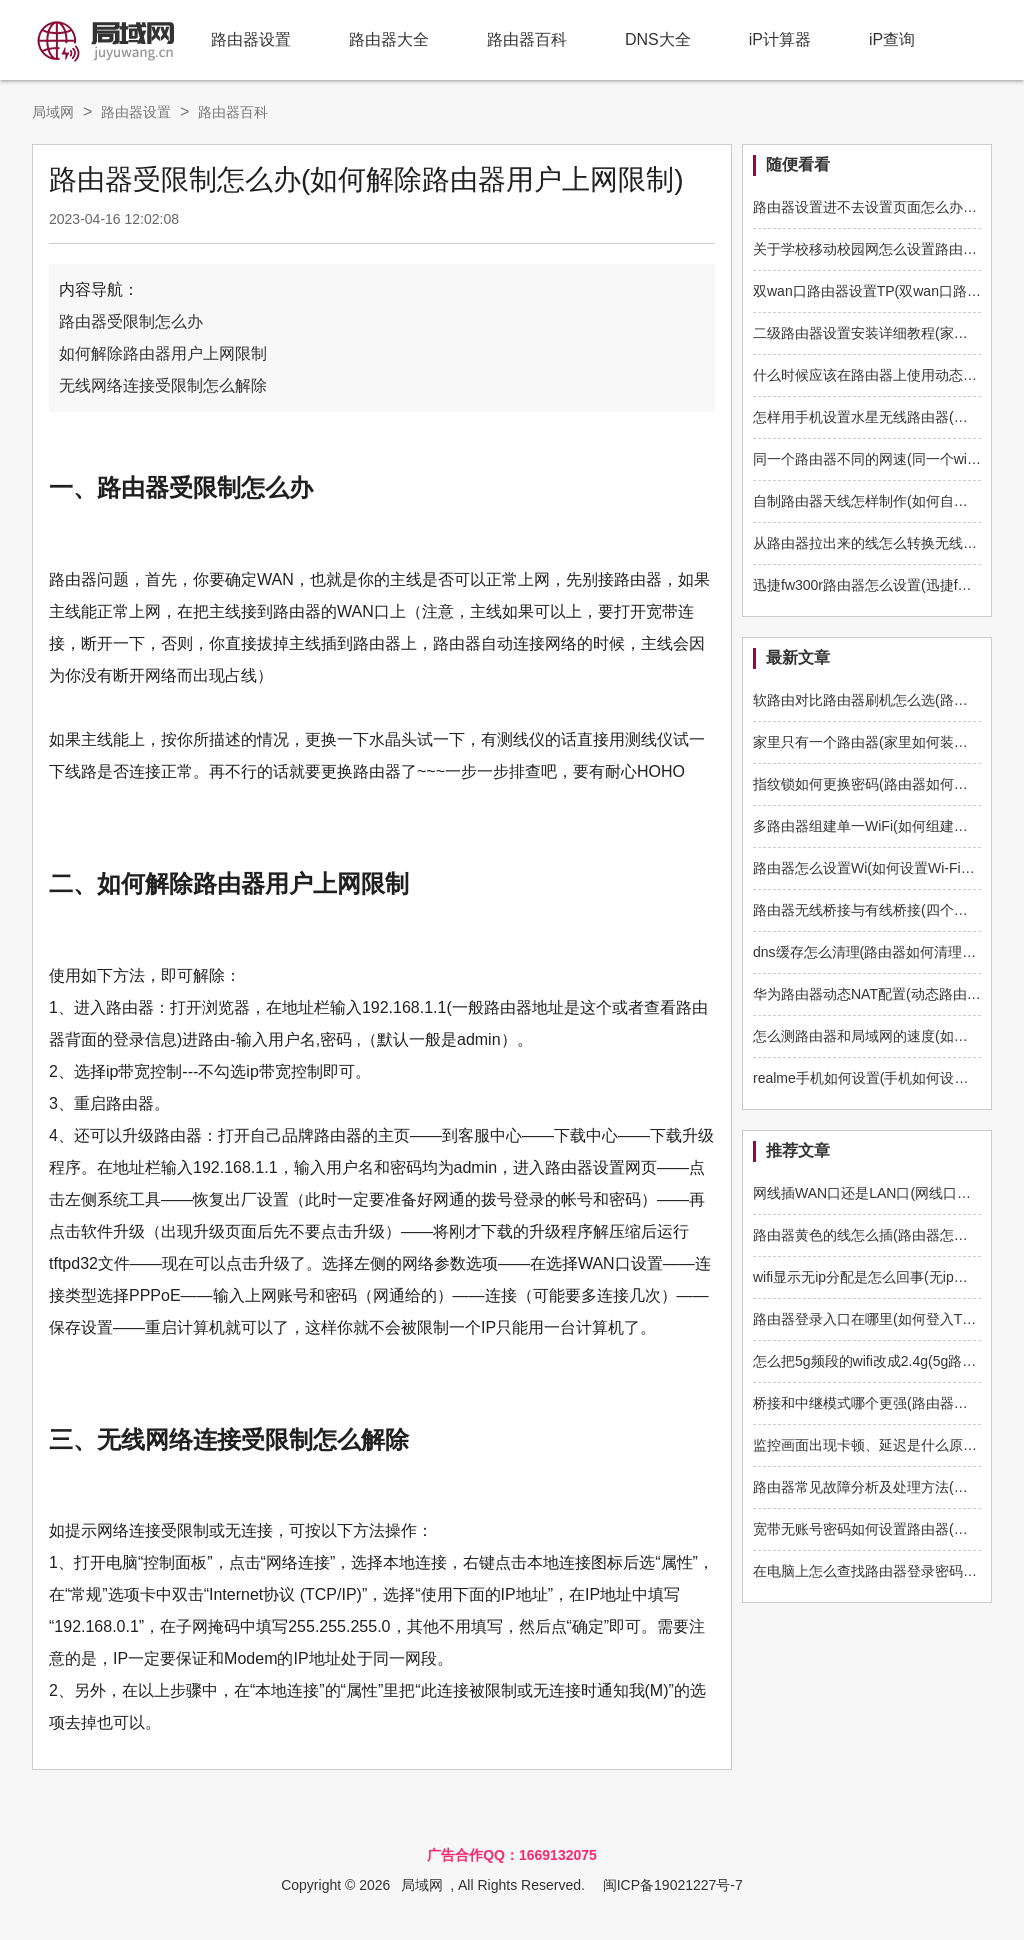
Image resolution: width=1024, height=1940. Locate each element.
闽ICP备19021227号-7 (673, 1885)
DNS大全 (658, 39)
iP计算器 (780, 39)
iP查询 (892, 39)
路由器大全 (389, 39)
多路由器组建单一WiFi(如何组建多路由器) (883, 826)
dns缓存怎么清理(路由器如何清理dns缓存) (885, 952)
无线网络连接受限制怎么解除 (163, 385)
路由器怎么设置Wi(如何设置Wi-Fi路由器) (880, 868)
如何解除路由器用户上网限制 (163, 353)
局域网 (53, 112)
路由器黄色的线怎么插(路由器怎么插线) (876, 1235)
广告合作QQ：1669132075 (512, 1855)
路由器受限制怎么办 (131, 321)
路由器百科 (527, 39)
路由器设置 (251, 39)
